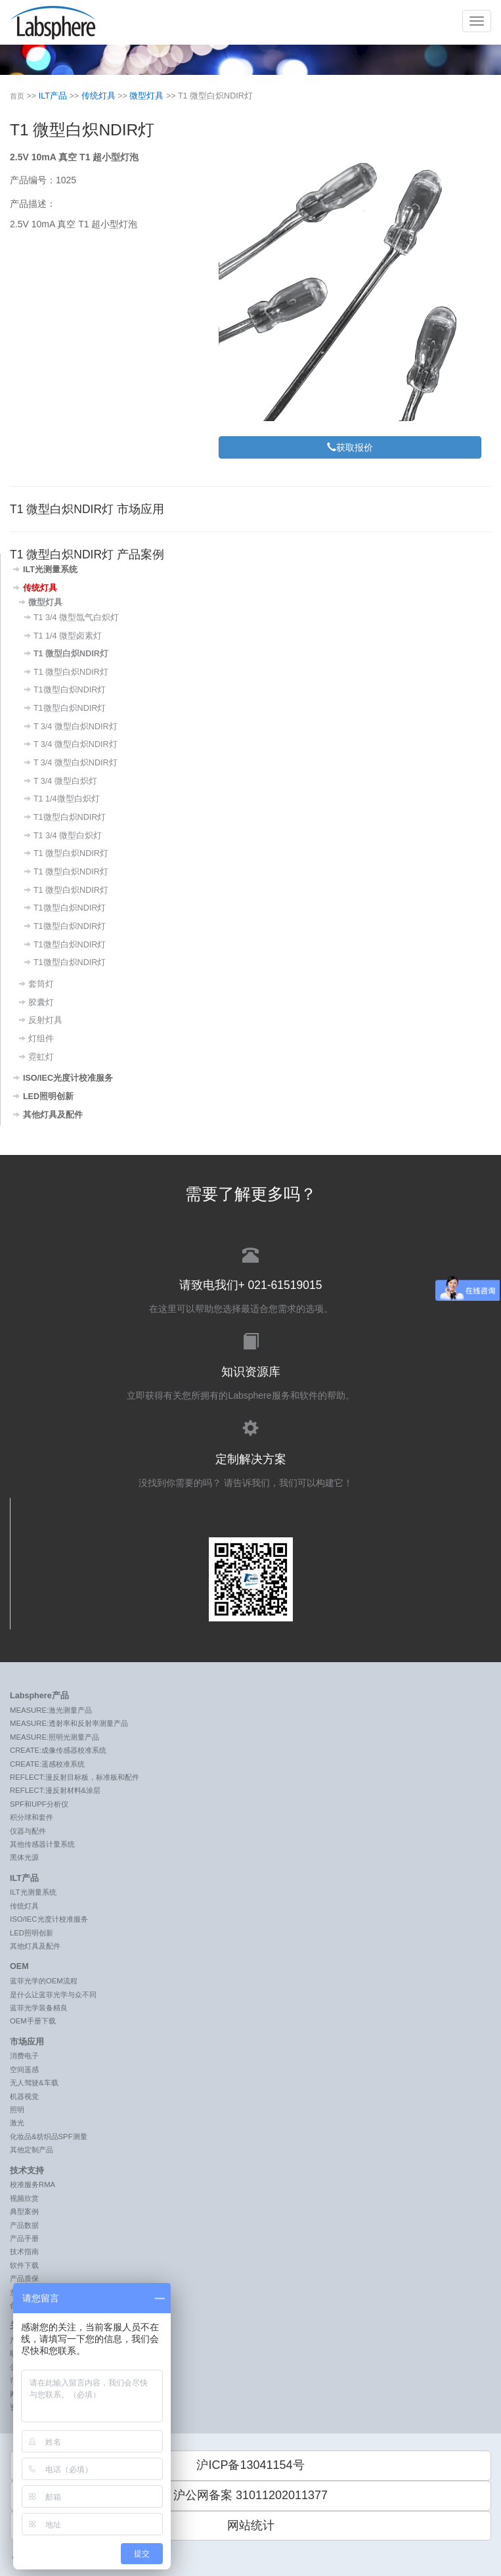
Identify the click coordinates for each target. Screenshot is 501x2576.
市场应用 (27, 2041)
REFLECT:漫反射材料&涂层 (55, 1790)
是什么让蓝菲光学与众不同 (53, 1995)
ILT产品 (53, 96)
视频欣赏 (24, 2198)
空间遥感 (24, 2069)
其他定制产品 (31, 2150)
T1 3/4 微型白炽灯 (67, 835)
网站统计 (250, 2525)
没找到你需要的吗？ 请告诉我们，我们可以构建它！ (250, 1452)
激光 (17, 2123)
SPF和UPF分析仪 (39, 1804)
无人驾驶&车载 (34, 2083)
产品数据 (24, 2225)
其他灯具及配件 (53, 1114)
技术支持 (27, 2170)
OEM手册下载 (33, 2021)
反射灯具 (45, 1020)
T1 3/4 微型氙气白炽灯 (76, 617)
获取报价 (350, 447)
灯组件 (41, 1038)
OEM (19, 1966)
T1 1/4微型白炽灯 (66, 798)
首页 (17, 96)
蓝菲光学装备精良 (39, 2008)
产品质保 (24, 2278)
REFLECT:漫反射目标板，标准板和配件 (74, 1777)
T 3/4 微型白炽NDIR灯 (75, 726)
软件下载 (24, 2265)
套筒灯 (41, 984)
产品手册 (24, 2238)
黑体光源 (24, 1857)
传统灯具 (98, 96)
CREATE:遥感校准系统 (47, 1764)
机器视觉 (24, 2096)
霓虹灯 (41, 1057)
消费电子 (24, 2056)
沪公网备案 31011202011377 (250, 2495)
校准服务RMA (32, 2184)
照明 (17, 2109)
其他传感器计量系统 (42, 1844)
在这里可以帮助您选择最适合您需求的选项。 (250, 1279)
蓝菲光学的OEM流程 (43, 1981)
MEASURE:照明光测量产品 (54, 1737)
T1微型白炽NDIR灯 (69, 689)
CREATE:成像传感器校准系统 (58, 1750)
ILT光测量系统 (50, 569)
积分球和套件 (31, 1817)
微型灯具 (146, 96)
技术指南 (24, 2251)
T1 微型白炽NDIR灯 (70, 653)
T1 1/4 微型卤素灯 (67, 636)
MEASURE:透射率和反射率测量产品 (69, 1723)
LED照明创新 (48, 1096)
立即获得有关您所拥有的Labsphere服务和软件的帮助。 (250, 1365)
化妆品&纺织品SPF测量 (48, 2136)
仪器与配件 (28, 1831)
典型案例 (24, 2211)
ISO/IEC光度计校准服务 (68, 1078)
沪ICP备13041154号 (250, 2465)
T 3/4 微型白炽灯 (65, 781)
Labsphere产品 (39, 1695)
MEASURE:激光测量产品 (51, 1710)
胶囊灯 (41, 1002)
